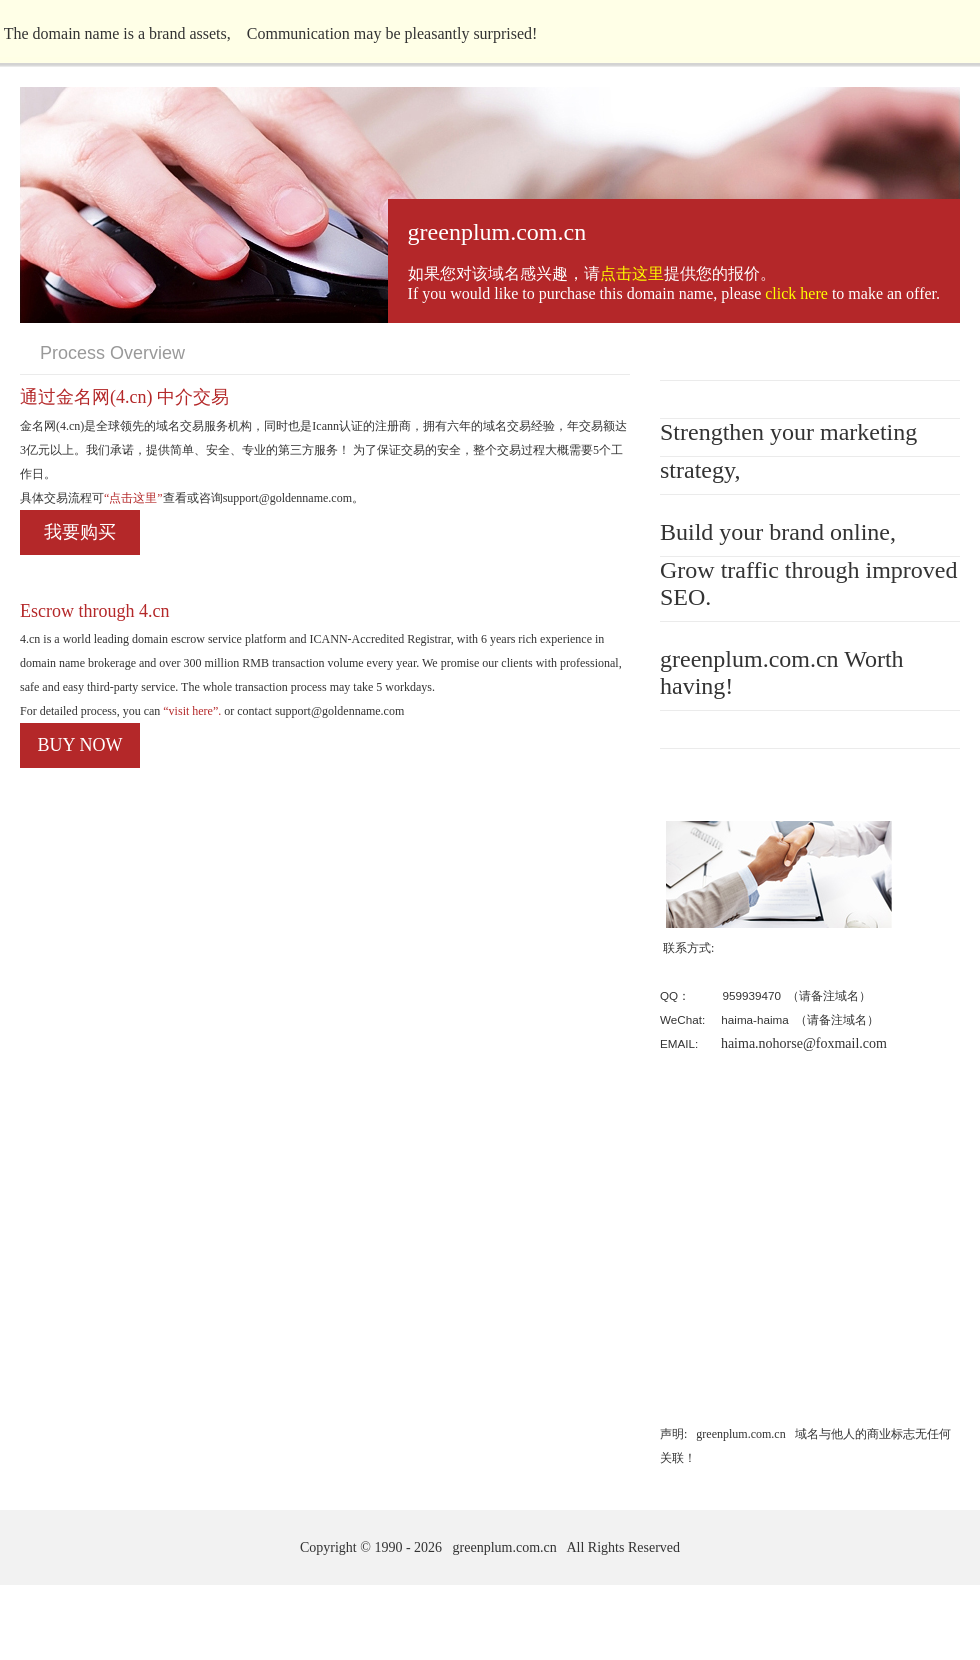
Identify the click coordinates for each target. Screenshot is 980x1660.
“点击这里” (133, 498)
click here (796, 293)
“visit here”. (190, 711)
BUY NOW (80, 745)
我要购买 (80, 532)
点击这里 (632, 273)
